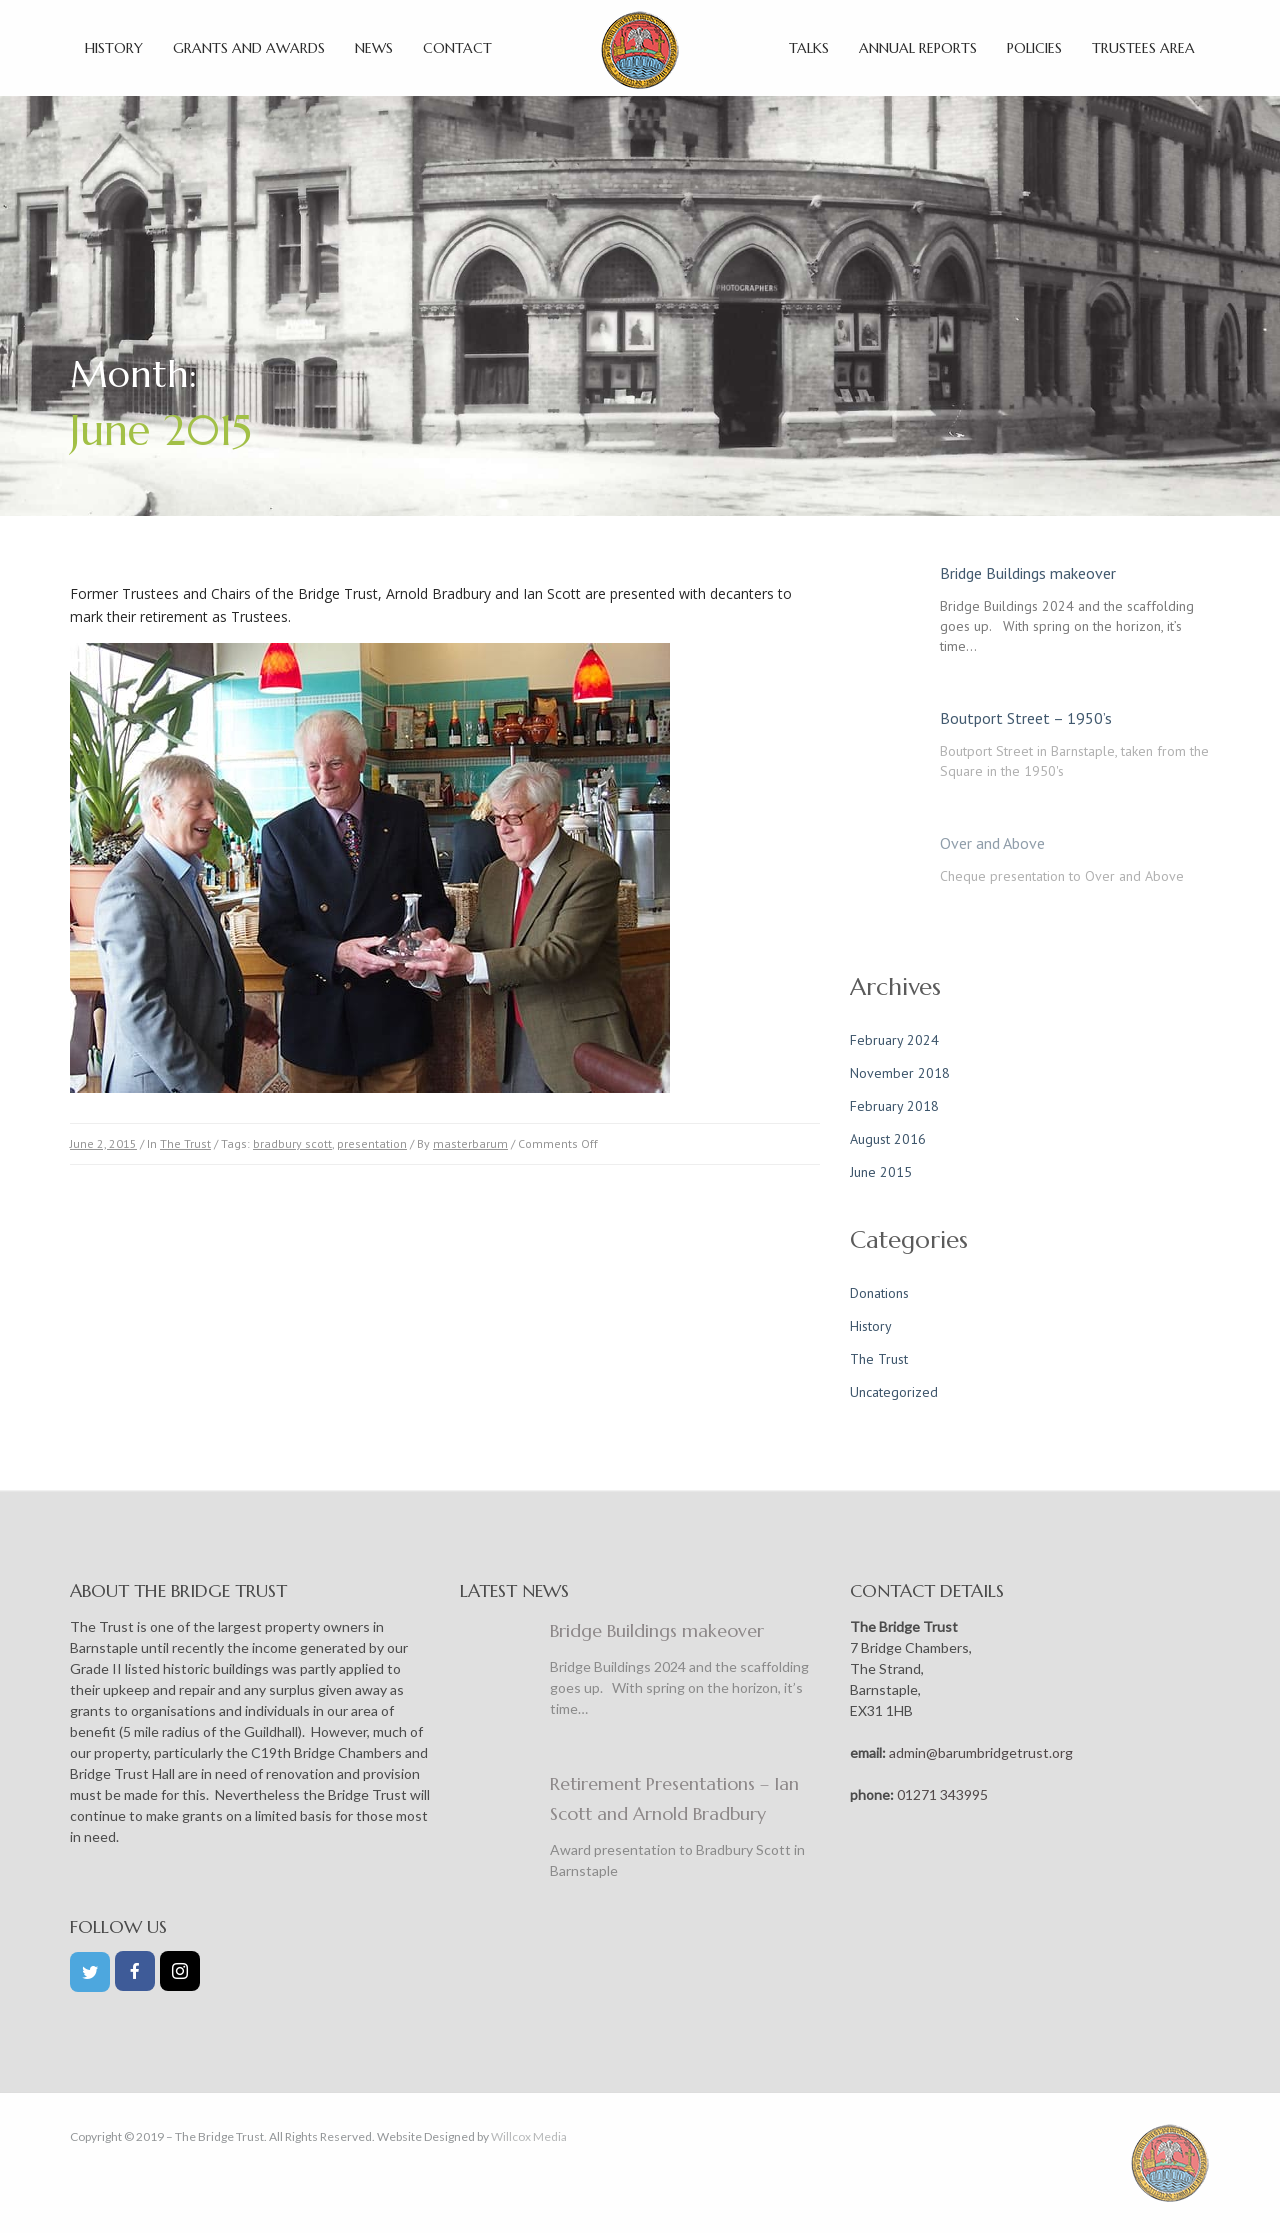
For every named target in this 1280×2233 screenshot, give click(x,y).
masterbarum (470, 1143)
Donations (879, 1293)
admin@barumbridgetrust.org (979, 1752)
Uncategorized (894, 1392)
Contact (457, 48)
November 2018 (900, 1073)
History (114, 48)
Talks (809, 48)
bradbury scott (292, 1143)
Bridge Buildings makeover (1028, 573)
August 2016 (888, 1139)
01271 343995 (941, 1794)
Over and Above (992, 843)
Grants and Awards (249, 48)
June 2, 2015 (103, 1143)
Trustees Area (1143, 48)
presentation (372, 1143)
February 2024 (894, 1040)
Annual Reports (918, 48)
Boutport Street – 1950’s (1026, 718)
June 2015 (881, 1172)
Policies (1034, 48)
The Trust (185, 1143)
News (374, 48)
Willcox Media (529, 2136)
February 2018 (894, 1106)
